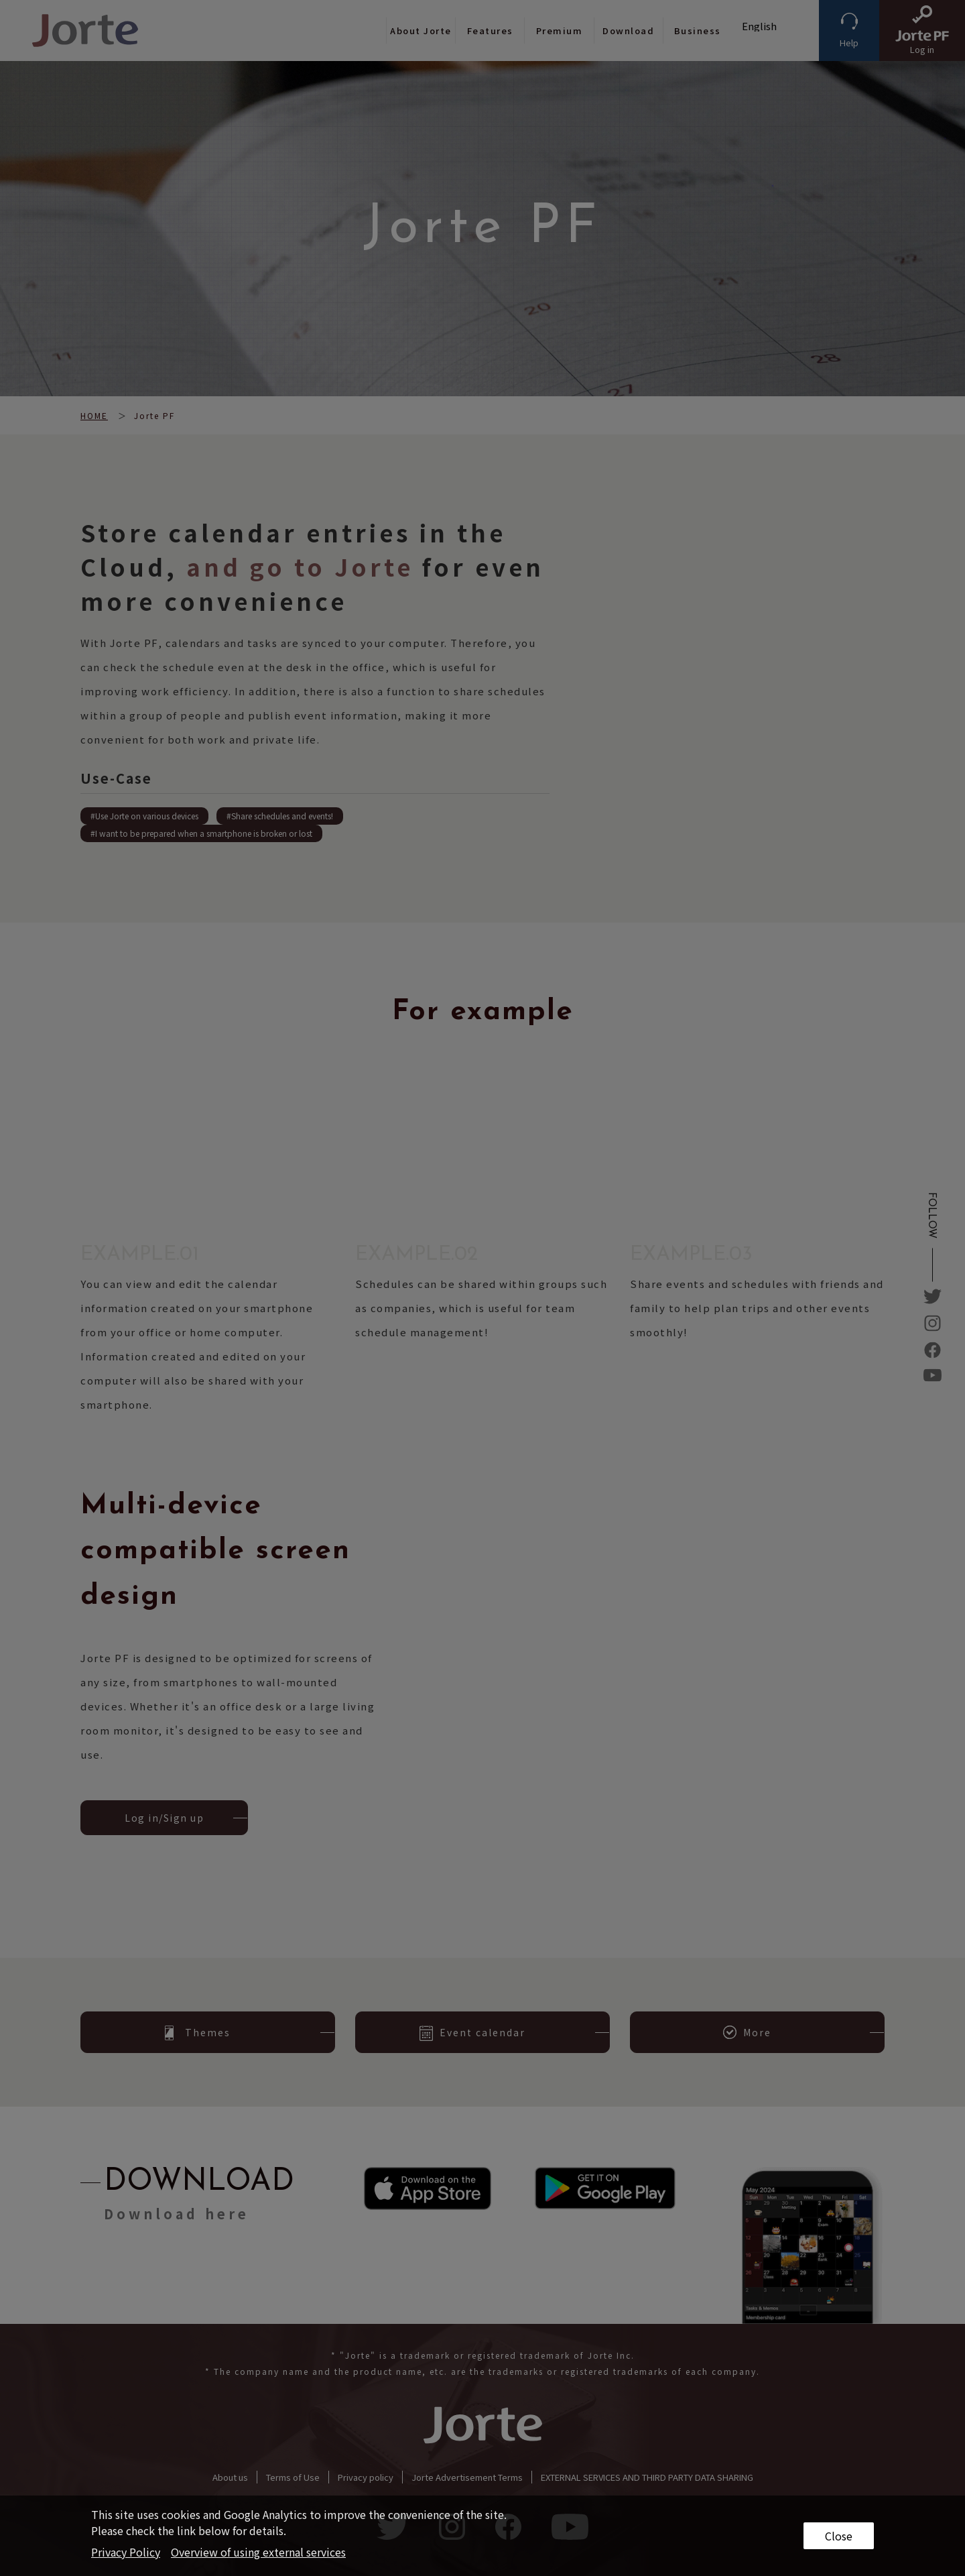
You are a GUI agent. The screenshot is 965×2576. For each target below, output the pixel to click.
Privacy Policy (125, 2552)
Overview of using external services (258, 2552)
